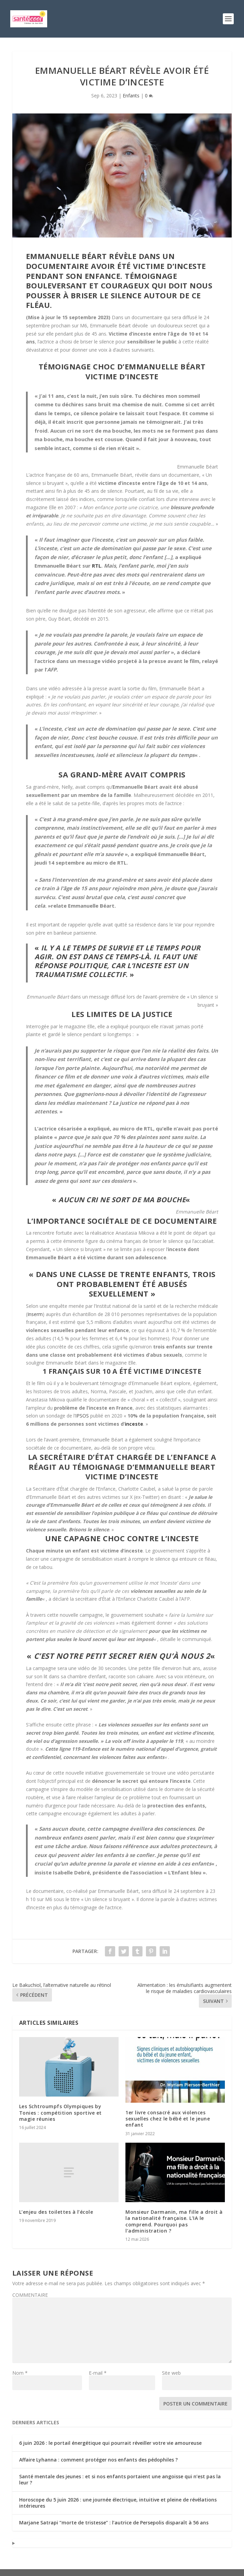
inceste (134, 1424)
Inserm (35, 1314)
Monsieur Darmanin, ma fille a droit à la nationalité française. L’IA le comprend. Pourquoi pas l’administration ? (174, 2221)
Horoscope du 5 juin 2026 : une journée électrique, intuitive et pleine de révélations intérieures (118, 2502)
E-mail (98, 2373)
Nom (20, 2373)
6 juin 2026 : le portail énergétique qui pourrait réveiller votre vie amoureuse (110, 2443)
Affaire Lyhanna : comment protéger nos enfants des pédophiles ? (98, 2459)
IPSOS (82, 1415)
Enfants (131, 95)
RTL (96, 565)
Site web (171, 2373)
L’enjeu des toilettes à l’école (56, 2212)
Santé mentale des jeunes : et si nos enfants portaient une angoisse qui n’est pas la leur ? (120, 2479)
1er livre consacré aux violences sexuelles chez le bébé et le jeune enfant (167, 2118)
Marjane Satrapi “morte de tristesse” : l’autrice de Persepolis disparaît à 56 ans (113, 2522)
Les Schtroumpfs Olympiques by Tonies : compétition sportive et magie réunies (60, 2112)
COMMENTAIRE (30, 2295)
